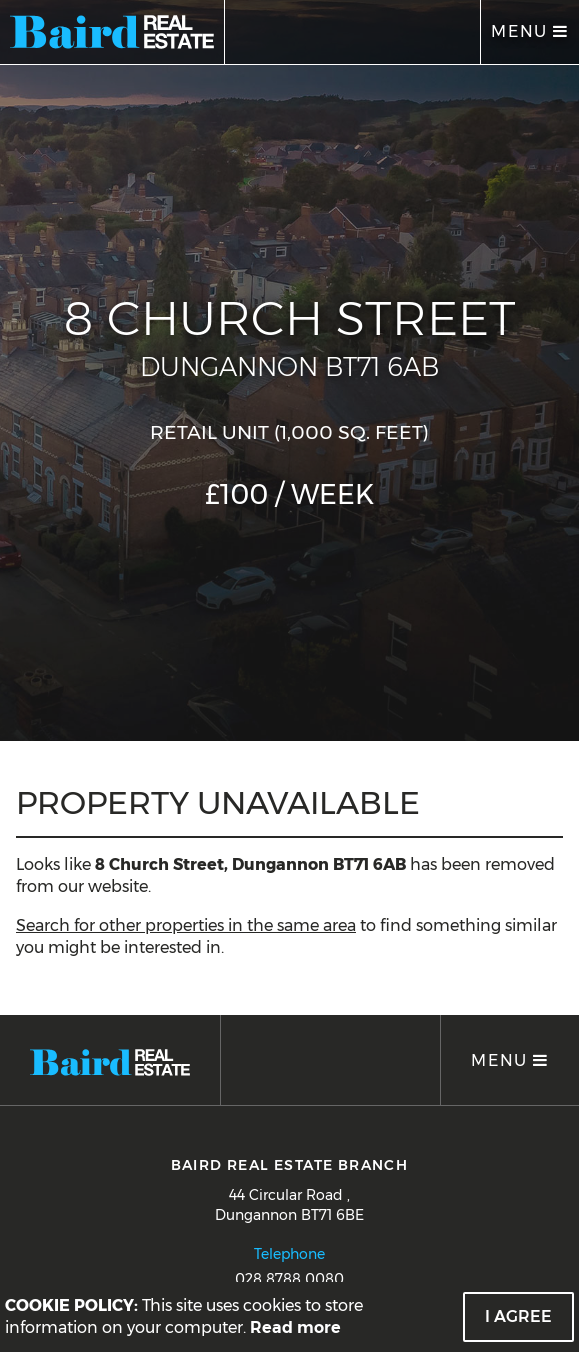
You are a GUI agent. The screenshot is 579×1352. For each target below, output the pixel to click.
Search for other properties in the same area (186, 925)
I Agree (518, 1316)
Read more (295, 1327)
